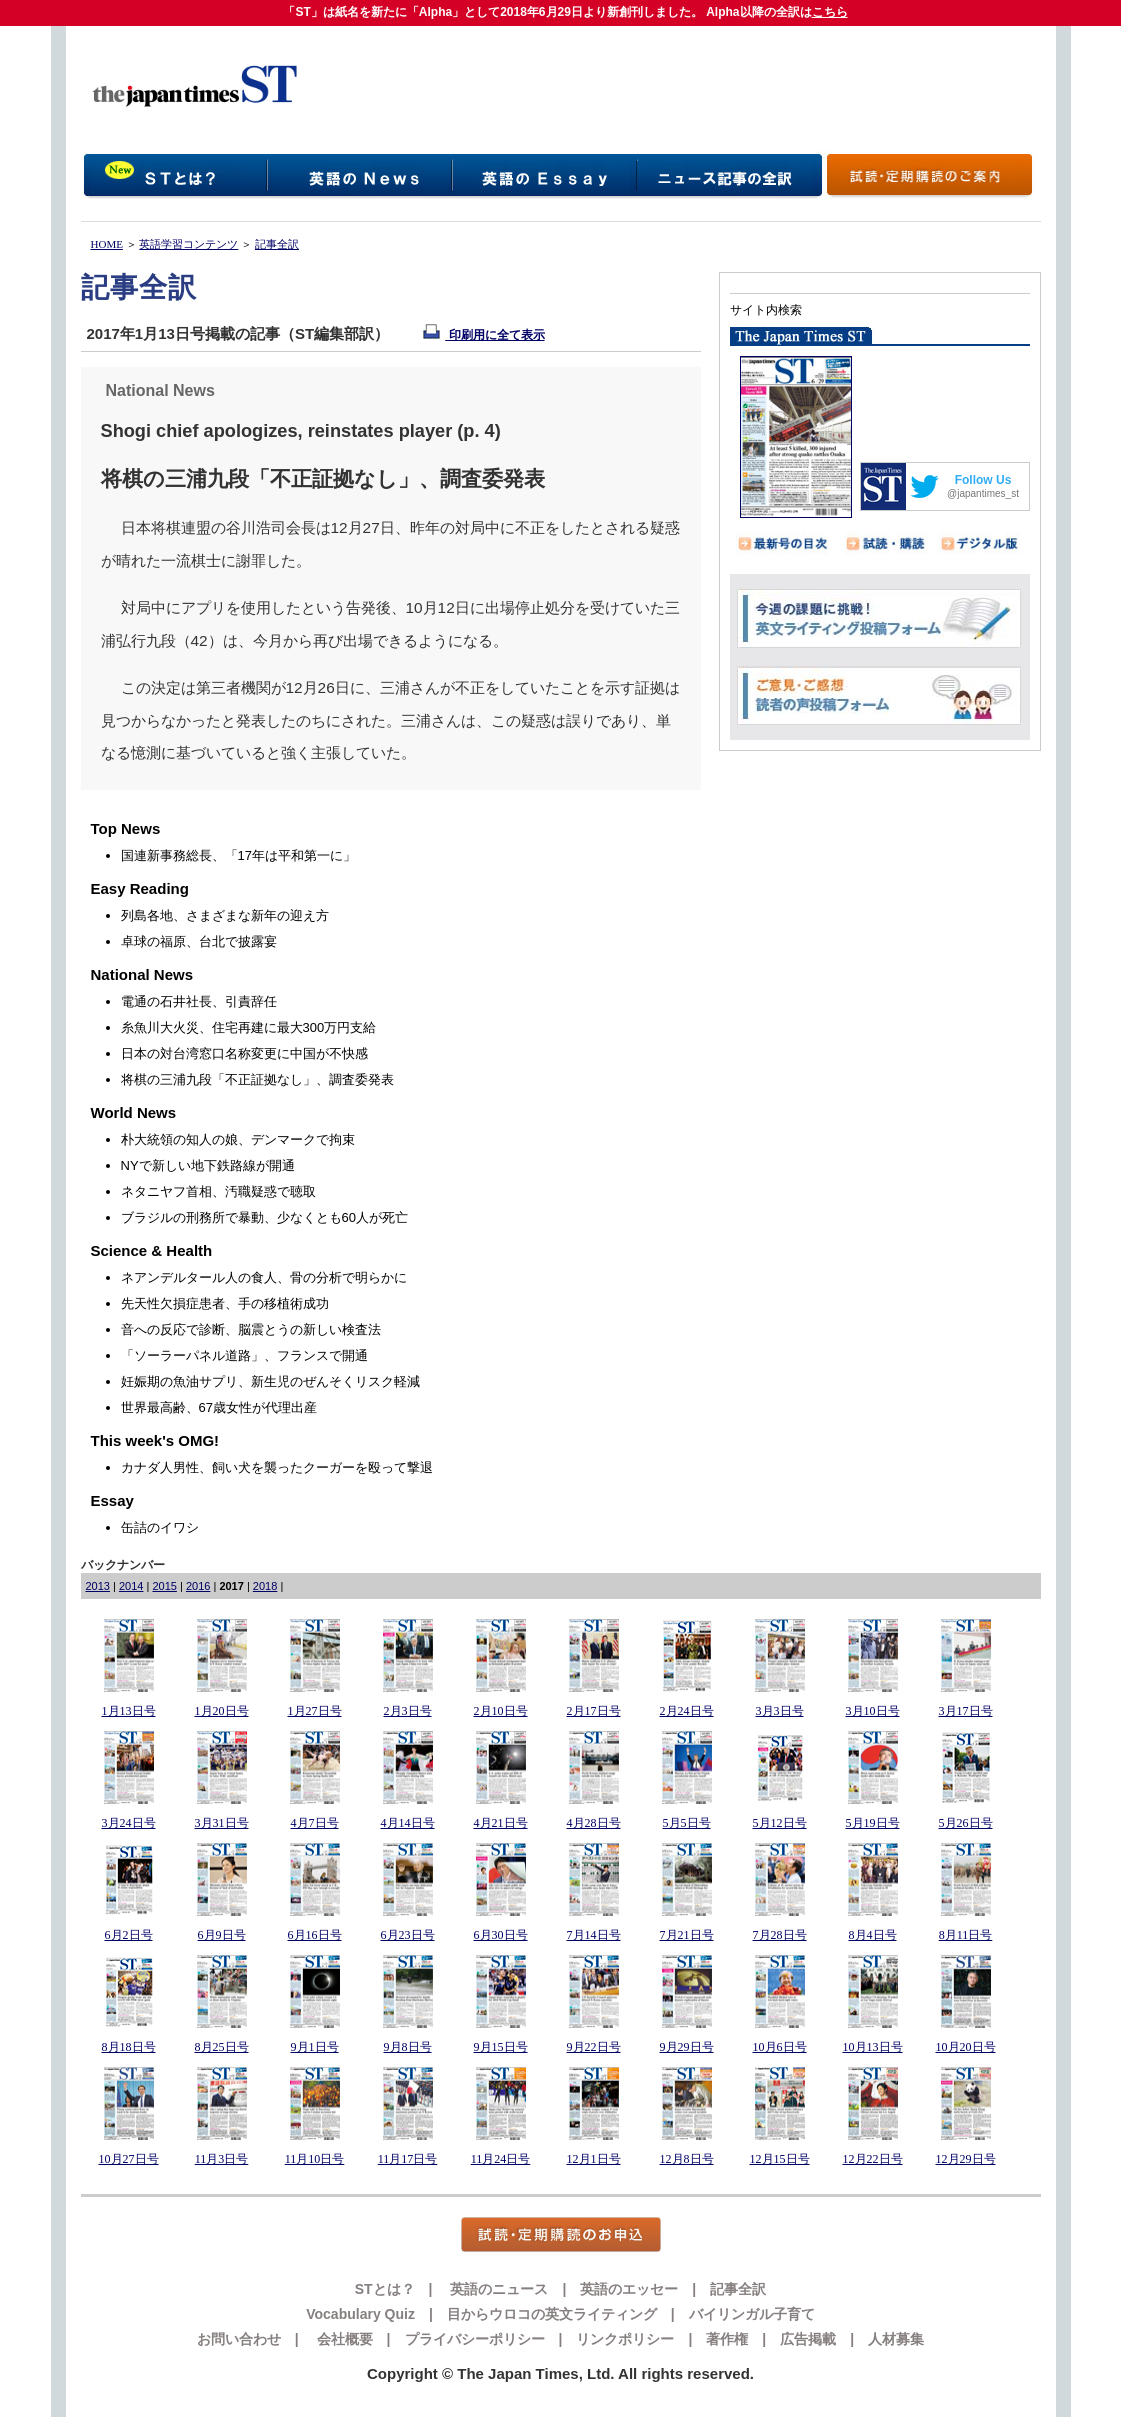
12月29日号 (966, 2159)
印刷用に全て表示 (483, 335)
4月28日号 (594, 1823)
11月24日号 (501, 2159)
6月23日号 (408, 1935)
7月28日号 (780, 1935)
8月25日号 (222, 2047)
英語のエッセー (629, 2289)
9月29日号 (687, 2047)
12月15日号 (780, 2159)
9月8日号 (408, 2047)
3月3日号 (780, 1711)
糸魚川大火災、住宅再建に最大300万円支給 (249, 1027)
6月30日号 (501, 1935)
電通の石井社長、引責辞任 (199, 1001)
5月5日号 (687, 1823)
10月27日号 (129, 2159)
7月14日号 (594, 1935)
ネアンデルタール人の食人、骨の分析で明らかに (264, 1277)
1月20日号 (222, 1711)
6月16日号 (315, 1935)
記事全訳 (277, 244)
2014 (131, 1586)
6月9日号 (222, 1935)
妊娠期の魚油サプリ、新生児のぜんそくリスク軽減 (270, 1381)
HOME (107, 244)
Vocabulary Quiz (360, 2314)
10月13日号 (873, 2047)
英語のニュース (498, 2289)
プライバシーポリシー (475, 2339)
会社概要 (343, 2339)
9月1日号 (315, 2047)
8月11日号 (966, 1935)
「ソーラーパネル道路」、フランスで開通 (244, 1355)
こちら (830, 12)
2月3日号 (408, 1711)
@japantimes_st (983, 493)
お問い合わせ (239, 2339)
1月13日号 (129, 1711)
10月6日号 (780, 2047)
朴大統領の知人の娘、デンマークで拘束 (238, 1139)
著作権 (727, 2339)
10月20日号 (966, 2047)
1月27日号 (315, 1711)
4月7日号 (315, 1823)
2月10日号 (501, 1711)
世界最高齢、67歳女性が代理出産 (219, 1407)
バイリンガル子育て (752, 2314)
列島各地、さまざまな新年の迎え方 (225, 915)
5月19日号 (873, 1823)
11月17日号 (408, 2159)
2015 (164, 1586)
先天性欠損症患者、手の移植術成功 (225, 1303)
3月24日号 (129, 1823)
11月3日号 (222, 2159)
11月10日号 (315, 2159)
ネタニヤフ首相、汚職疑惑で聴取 (218, 1191)
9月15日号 (501, 2047)
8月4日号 (873, 1935)
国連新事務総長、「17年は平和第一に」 (238, 855)
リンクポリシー (625, 2339)
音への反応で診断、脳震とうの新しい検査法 (251, 1329)
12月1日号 (594, 2159)
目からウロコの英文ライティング (552, 2314)
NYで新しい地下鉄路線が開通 (208, 1165)
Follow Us (983, 480)
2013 (98, 1586)
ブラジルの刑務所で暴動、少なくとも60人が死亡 (264, 1217)
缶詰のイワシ (160, 1527)
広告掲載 (808, 2339)
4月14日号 (408, 1823)
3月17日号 (966, 1711)
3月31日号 (222, 1823)
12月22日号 (873, 2159)
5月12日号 (780, 1823)
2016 (198, 1586)
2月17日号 (594, 1711)
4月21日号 (501, 1823)
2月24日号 (687, 1711)
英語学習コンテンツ (188, 244)
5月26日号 (966, 1823)
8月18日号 (129, 2047)
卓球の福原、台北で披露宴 (199, 941)
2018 (265, 1586)
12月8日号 (687, 2159)
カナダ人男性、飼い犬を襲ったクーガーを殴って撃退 (277, 1467)
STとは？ (385, 2289)
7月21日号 (687, 1935)
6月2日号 (129, 1935)
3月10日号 (873, 1711)
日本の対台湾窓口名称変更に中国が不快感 (244, 1053)
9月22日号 (594, 2047)
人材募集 (896, 2339)
